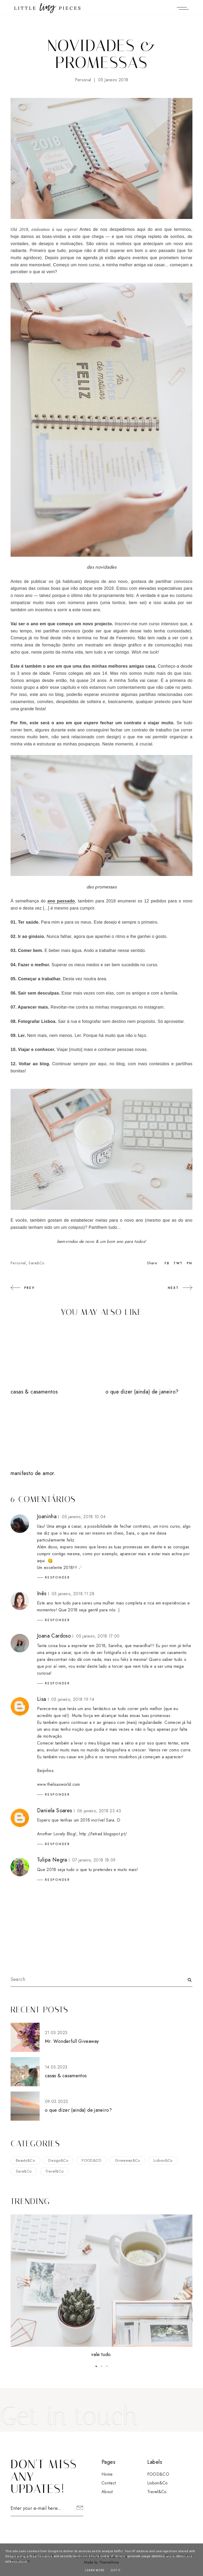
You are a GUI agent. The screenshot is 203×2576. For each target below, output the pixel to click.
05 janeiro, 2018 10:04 (84, 1517)
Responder (57, 1577)
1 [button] (96, 2366)
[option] (101, 2286)
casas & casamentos (34, 1392)
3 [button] (106, 2366)
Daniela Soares (54, 1810)
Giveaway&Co (127, 2160)
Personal (83, 80)
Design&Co (58, 2160)
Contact (109, 2483)
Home (107, 2474)
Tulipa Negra (52, 1860)
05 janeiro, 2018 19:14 (72, 1699)
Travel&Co (54, 2171)
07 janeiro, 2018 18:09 (94, 1860)
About (107, 2492)
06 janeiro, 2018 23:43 (99, 1811)
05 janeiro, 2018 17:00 (98, 1636)
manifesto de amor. (33, 1473)
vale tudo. (101, 2354)
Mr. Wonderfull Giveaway (72, 2041)
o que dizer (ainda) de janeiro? (141, 1392)
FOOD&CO (92, 2160)
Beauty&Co (25, 2160)
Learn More (94, 2570)
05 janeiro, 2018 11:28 (73, 1594)
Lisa (41, 1699)
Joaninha (47, 1516)
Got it (116, 2570)
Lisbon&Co (163, 2160)
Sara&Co (36, 1263)
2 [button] (101, 2366)
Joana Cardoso (54, 1636)
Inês (42, 1593)
